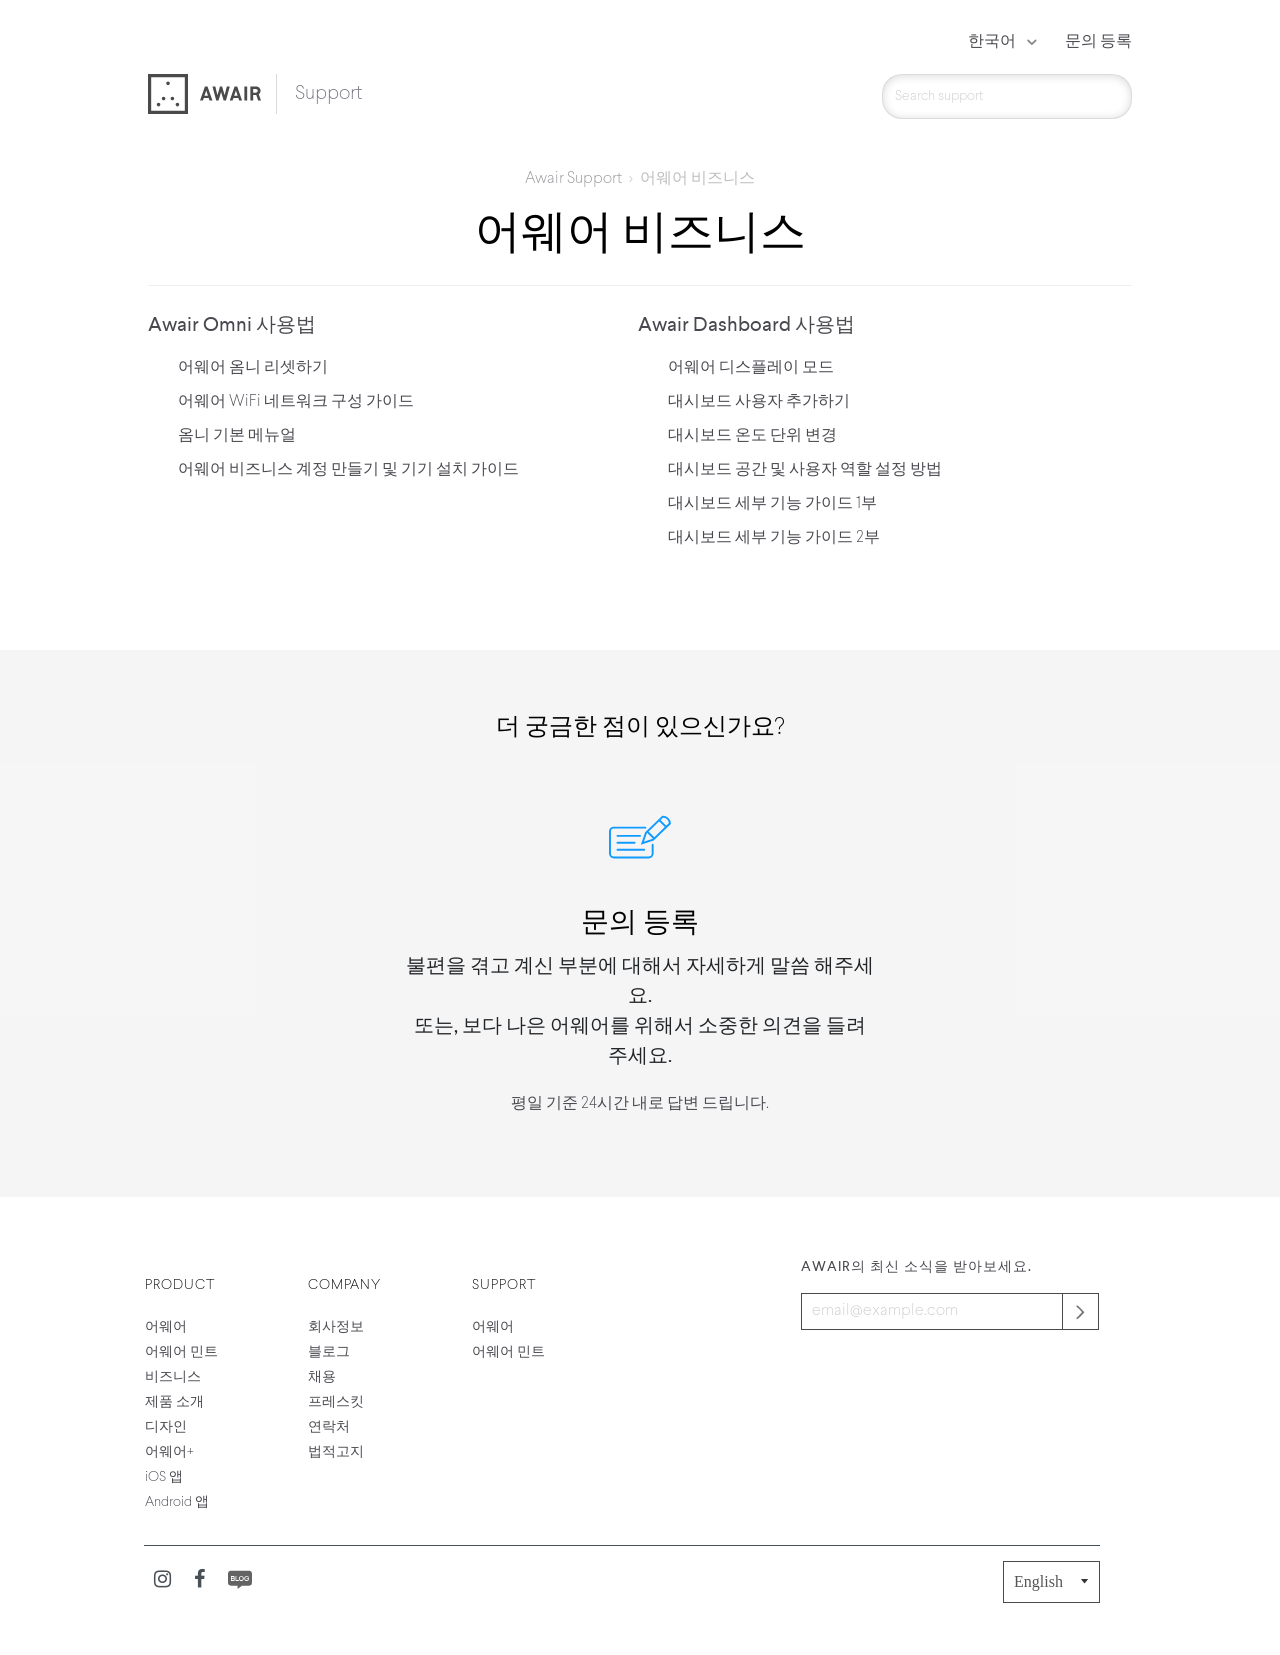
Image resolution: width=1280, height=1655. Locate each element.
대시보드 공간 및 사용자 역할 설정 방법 (805, 470)
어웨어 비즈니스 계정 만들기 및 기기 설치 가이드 (348, 470)
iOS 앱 (164, 1477)
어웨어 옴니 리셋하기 (253, 368)
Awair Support (573, 179)
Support (328, 94)
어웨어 (166, 1327)
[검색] (1007, 96)
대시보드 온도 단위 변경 (752, 436)
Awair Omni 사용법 (232, 326)
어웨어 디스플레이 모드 (751, 368)
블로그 (329, 1352)
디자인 (166, 1427)
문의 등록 (1098, 42)
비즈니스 (173, 1377)
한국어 (993, 42)
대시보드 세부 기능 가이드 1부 (772, 504)
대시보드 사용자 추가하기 (759, 402)
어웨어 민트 (181, 1352)
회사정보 (336, 1327)
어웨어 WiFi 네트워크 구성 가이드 (296, 402)
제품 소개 (174, 1402)
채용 (322, 1377)
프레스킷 (336, 1402)
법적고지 (336, 1452)
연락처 (329, 1427)
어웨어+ (169, 1452)
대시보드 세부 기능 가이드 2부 (774, 538)
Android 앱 (177, 1502)
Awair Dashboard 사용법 (746, 326)
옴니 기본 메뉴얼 (237, 436)
